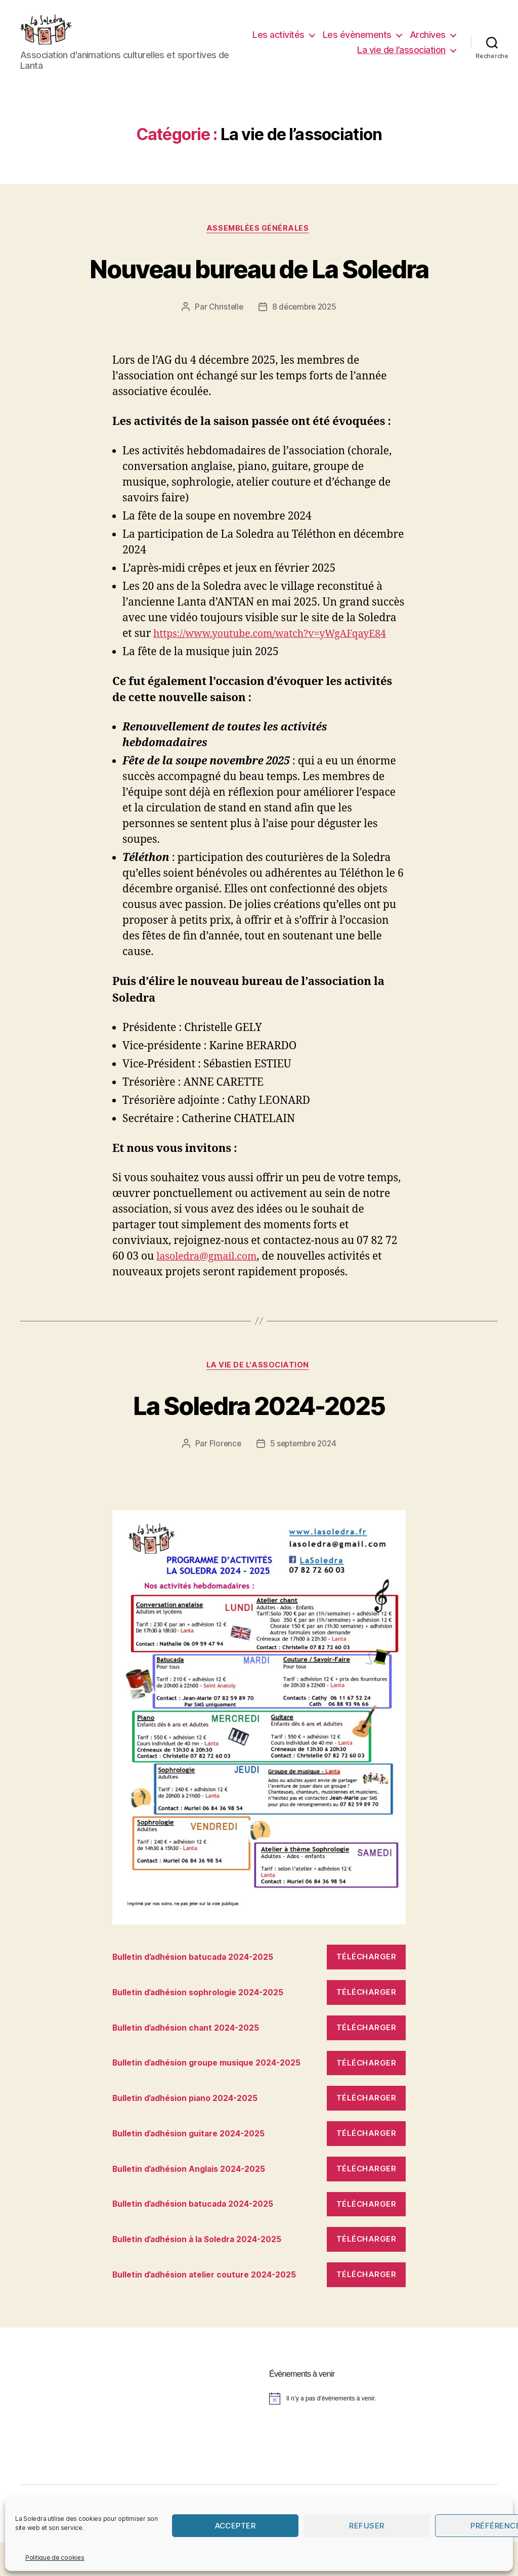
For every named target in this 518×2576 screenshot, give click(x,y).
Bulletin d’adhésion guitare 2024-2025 (196, 2168)
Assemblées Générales (259, 244)
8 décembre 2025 (305, 323)
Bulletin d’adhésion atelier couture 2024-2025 (213, 2309)
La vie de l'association (259, 1398)
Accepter (235, 2525)
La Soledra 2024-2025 (259, 1437)
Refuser (366, 2525)
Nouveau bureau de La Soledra (259, 283)
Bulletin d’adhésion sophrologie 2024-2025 (207, 2027)
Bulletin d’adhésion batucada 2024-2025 (201, 1991)
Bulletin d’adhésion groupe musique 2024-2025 (216, 2097)
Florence (223, 1478)
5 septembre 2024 (304, 1478)
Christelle (224, 323)
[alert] (383, 2432)
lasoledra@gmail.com (210, 1289)
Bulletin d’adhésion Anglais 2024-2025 (197, 2203)
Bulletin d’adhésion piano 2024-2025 (193, 2132)
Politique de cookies (54, 2557)
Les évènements (411, 42)
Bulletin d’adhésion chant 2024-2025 (193, 2061)
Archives (321, 57)
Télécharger (366, 1991)
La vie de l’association (401, 57)
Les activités (333, 42)
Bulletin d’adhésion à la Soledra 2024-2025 (205, 2273)
